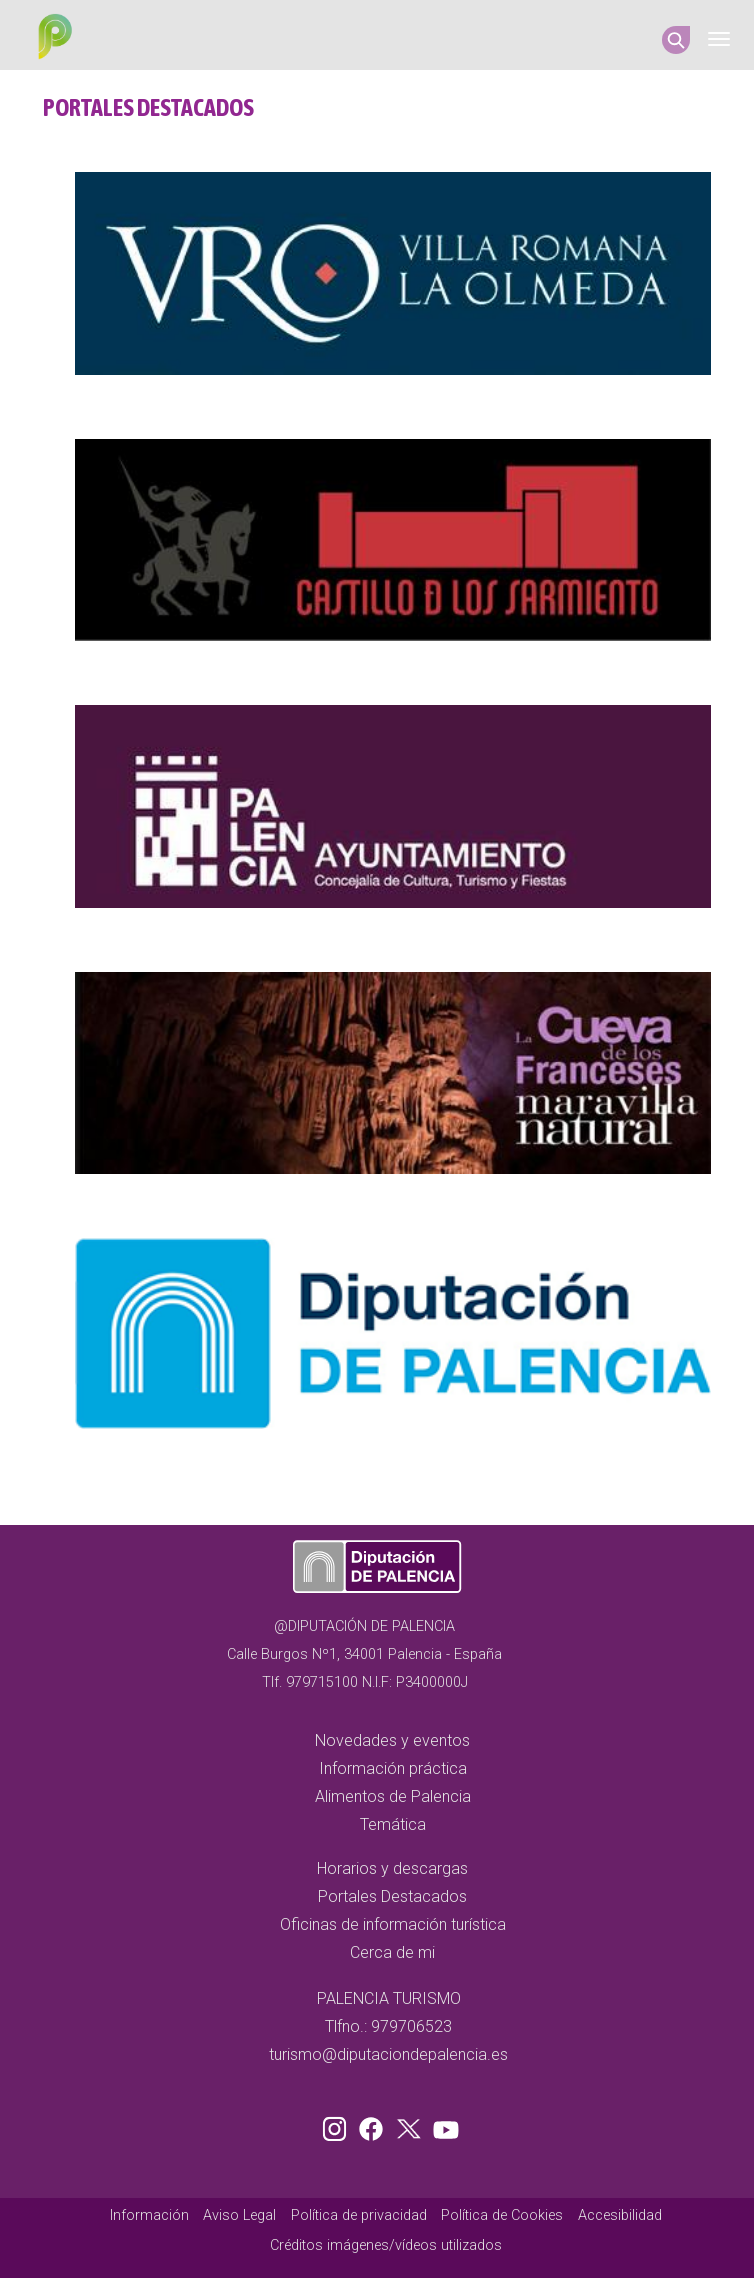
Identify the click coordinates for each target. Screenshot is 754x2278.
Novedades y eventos (392, 1740)
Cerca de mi (392, 1952)
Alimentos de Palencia (393, 1796)
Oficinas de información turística (393, 1924)
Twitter (411, 2125)
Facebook (376, 2125)
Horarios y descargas (392, 1868)
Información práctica (393, 1768)
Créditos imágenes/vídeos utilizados (386, 2245)
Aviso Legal (239, 2215)
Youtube (443, 2125)
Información (149, 2215)
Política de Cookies (502, 2215)
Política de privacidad (359, 2215)
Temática (393, 1824)
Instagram (338, 2125)
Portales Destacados (392, 1896)
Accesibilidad (620, 2215)
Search (676, 40)
